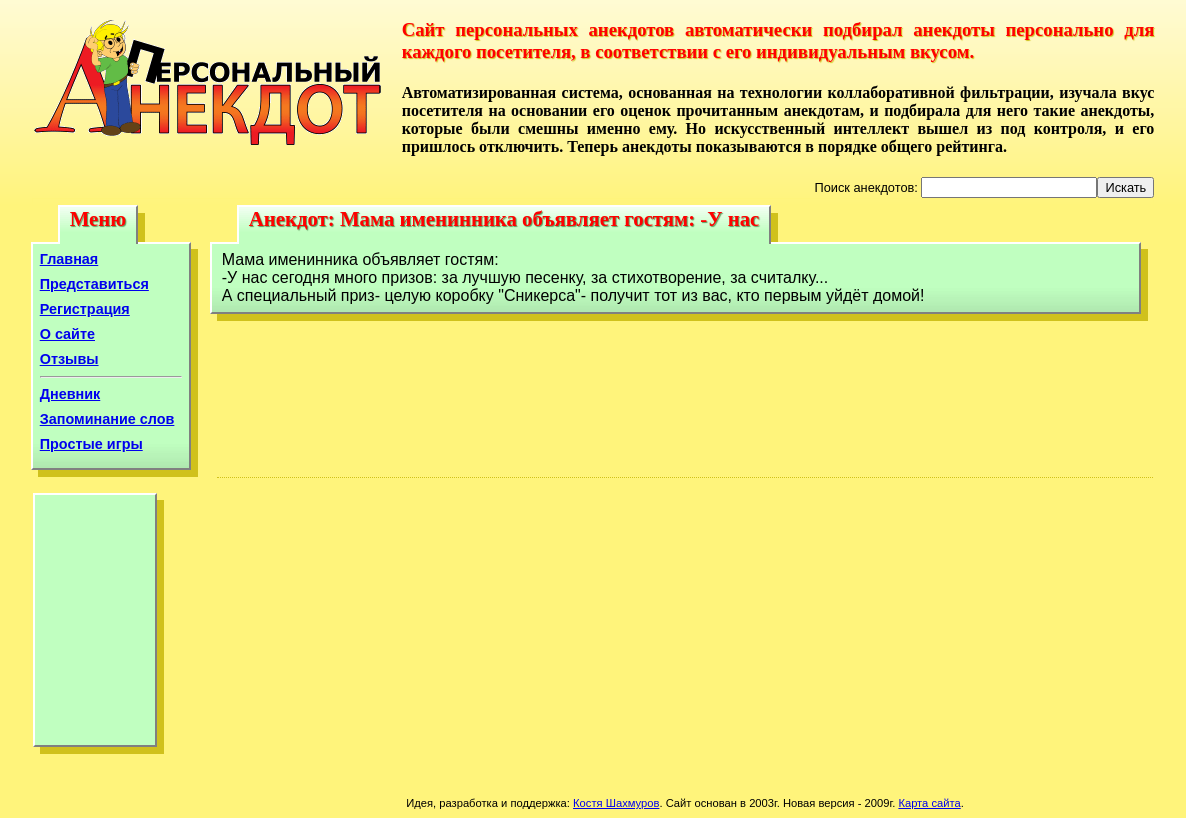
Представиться (94, 284)
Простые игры (91, 444)
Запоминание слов (107, 419)
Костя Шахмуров (616, 803)
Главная (69, 259)
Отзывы (69, 359)
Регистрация (85, 309)
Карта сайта (929, 803)
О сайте (67, 334)
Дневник (70, 394)
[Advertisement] (95, 625)
